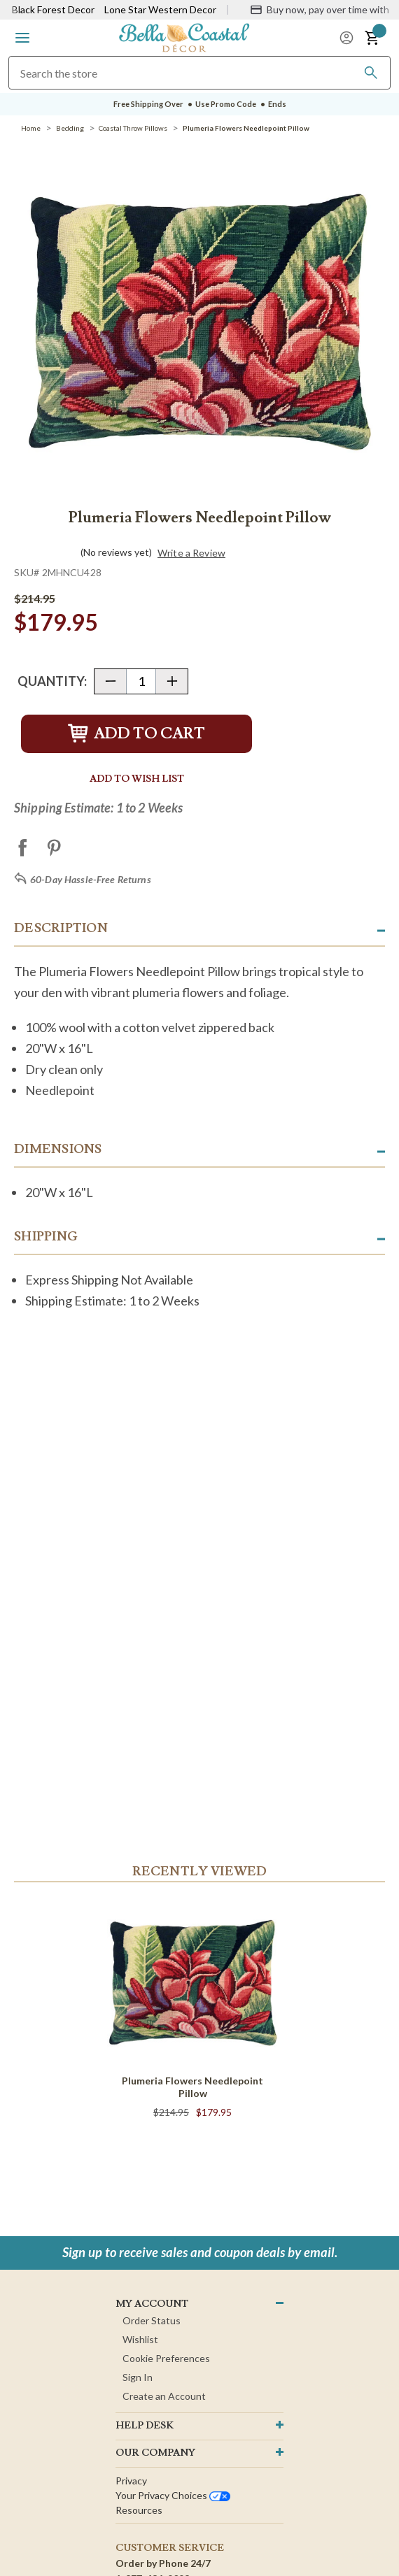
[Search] (371, 73)
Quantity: (52, 681)
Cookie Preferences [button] (166, 2358)
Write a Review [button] (191, 553)
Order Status (151, 2320)
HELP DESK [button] (144, 2425)
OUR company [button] (155, 2453)
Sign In (137, 2377)
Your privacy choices (172, 2495)
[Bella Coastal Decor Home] (184, 37)
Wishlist (140, 2339)
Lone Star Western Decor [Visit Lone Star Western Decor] (160, 9)
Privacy (131, 2480)
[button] (22, 38)
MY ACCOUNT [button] (151, 2304)
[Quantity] (141, 681)
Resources (138, 2510)
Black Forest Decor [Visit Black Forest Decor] (53, 9)
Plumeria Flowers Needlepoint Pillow (192, 2087)
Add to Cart (136, 734)
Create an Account (164, 2396)
